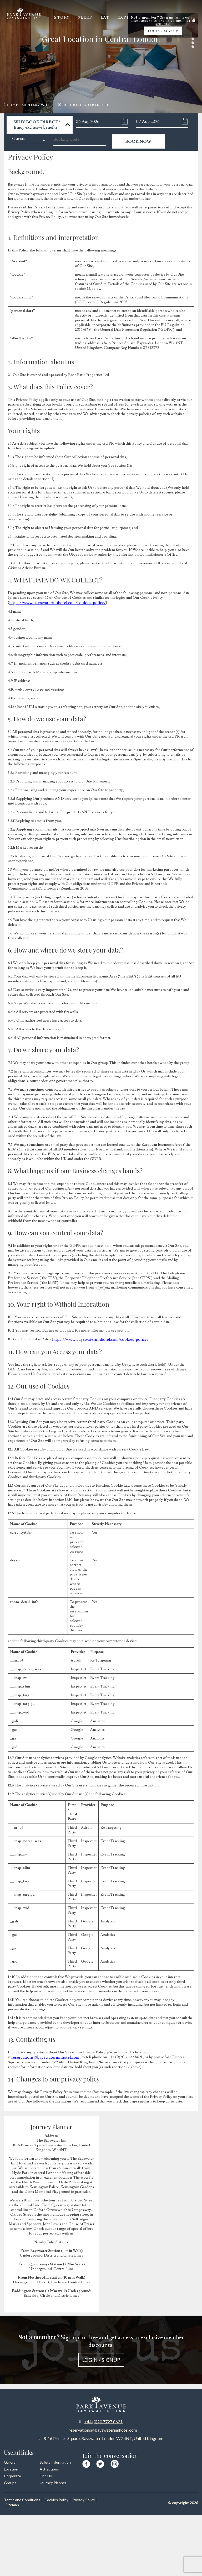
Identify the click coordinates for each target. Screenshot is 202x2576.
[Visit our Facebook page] (86, 2461)
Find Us (46, 2474)
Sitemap (43, 2503)
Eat (112, 19)
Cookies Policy (60, 2498)
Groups (10, 2481)
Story (73, 19)
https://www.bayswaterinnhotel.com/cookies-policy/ (51, 602)
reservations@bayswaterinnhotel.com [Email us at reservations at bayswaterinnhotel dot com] (103, 2428)
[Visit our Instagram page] (114, 2461)
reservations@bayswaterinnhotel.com (41, 2056)
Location (11, 2467)
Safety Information (55, 2460)
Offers (159, 19)
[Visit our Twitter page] (100, 2461)
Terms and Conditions (22, 2498)
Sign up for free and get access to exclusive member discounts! (101, 2348)
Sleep (94, 19)
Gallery (185, 19)
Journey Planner (53, 2481)
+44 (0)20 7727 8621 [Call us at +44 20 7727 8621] (103, 2419)
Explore (133, 19)
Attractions (49, 2467)
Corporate (12, 2474)
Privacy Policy (18, 2503)
